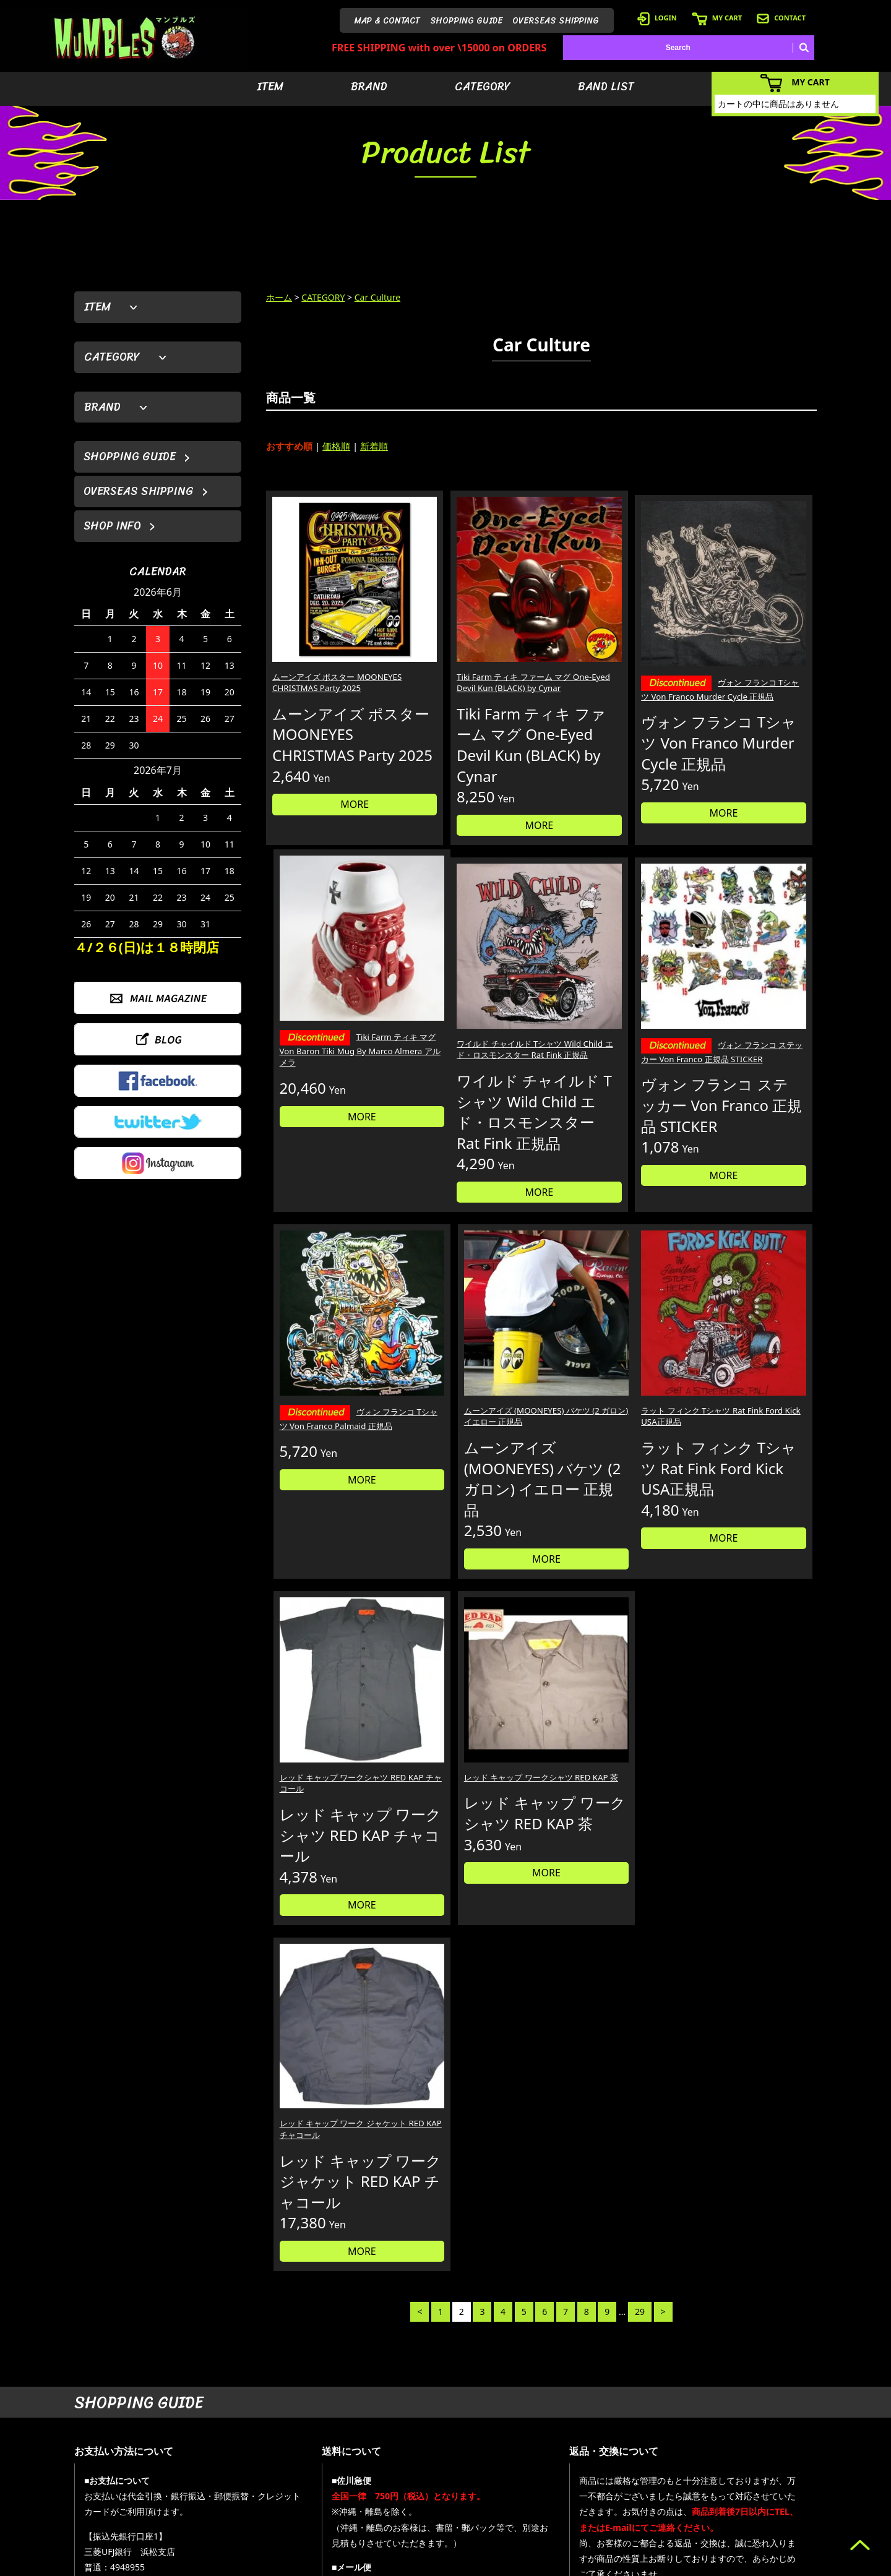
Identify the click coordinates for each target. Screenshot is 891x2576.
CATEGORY (482, 87)
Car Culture (377, 297)
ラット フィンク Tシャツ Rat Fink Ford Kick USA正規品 (328, 1383)
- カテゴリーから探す (578, 2468)
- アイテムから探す (574, 2431)
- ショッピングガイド (664, 2506)
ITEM (270, 87)
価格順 (336, 446)
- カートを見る (653, 2468)
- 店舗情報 (755, 2468)
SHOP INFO (112, 526)
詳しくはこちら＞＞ (267, 2315)
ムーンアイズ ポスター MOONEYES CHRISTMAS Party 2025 (321, 641)
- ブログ (751, 2450)
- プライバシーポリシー (777, 2506)
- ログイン (646, 2450)
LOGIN (657, 17)
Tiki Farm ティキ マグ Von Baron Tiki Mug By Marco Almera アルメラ (750, 649)
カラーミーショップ (351, 2564)
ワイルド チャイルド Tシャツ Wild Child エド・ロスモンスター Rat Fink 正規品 (328, 1015)
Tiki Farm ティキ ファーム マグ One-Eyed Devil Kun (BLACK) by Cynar (469, 641)
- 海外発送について (661, 2487)
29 (640, 1586)
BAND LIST (606, 87)
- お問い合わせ (762, 2487)
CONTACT (781, 17)
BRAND (369, 87)
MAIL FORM (167, 2512)
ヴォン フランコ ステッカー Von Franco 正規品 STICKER (470, 1017)
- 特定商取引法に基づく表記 (676, 2524)
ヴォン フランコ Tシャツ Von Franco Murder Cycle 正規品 (610, 643)
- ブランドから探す (574, 2450)
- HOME (751, 2431)
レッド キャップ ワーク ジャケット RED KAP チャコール (749, 1383)
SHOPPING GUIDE (466, 20)
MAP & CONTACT (387, 20)
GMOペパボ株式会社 (480, 2564)
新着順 (374, 446)
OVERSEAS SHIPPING (555, 20)
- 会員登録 (646, 2431)
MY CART (717, 17)
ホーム (279, 297)
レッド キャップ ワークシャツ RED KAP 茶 (607, 1383)
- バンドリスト (567, 2487)
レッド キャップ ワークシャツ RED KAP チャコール (467, 1383)
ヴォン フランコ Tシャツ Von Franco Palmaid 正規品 (610, 1017)
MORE (331, 811)
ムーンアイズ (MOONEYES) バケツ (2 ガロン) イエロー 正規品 (751, 1015)
